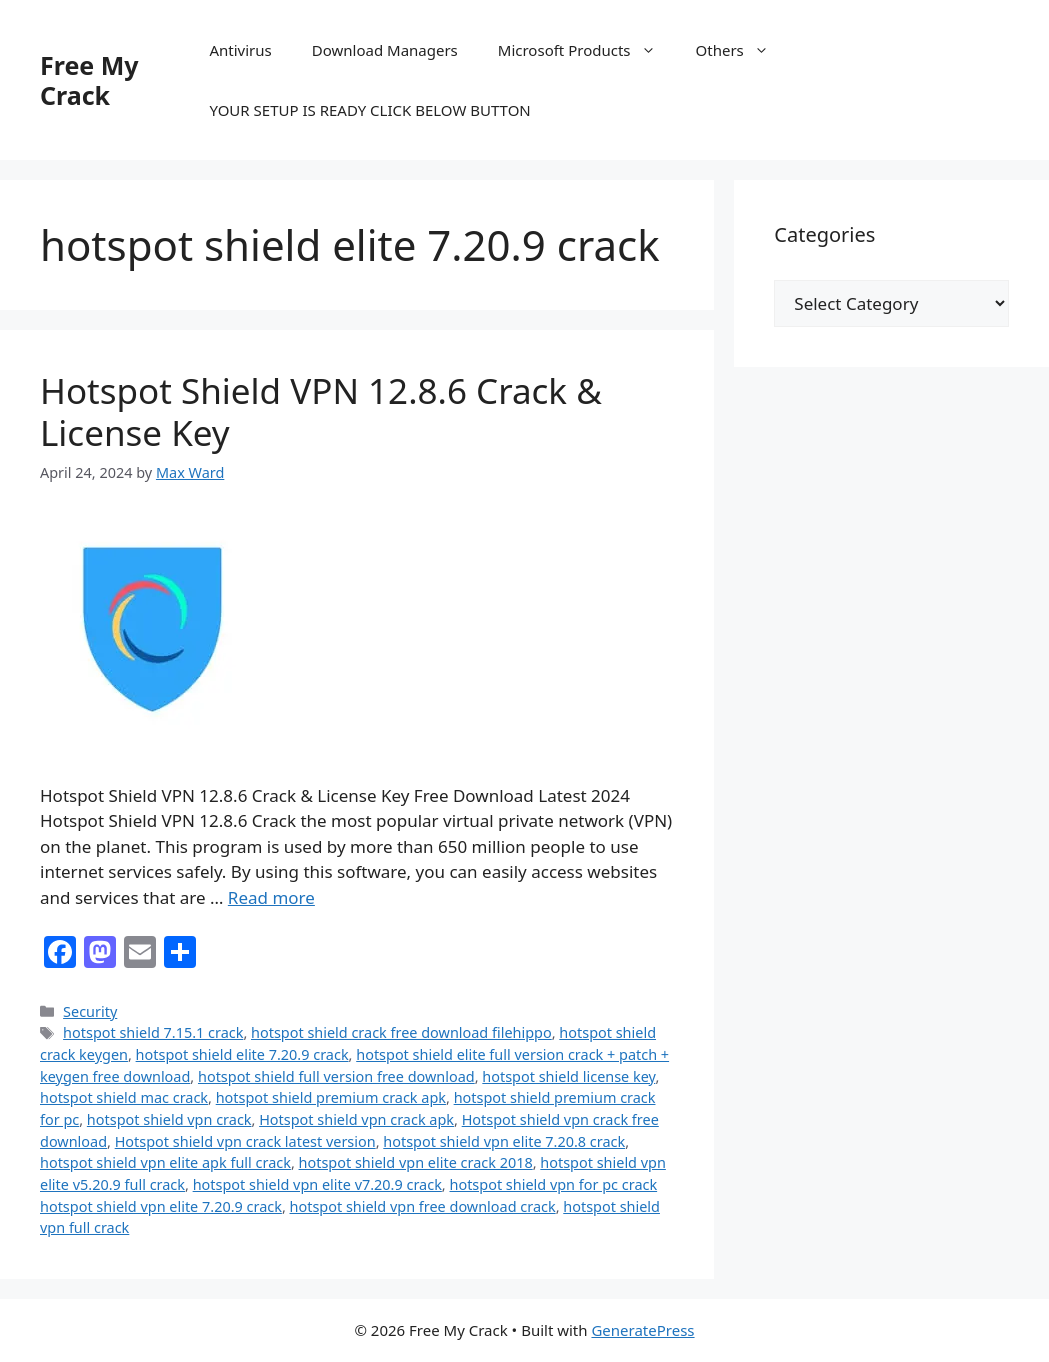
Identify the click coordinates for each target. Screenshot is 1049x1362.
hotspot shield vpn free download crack (423, 1206)
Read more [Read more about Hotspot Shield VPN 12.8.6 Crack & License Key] (271, 897)
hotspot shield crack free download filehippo (401, 1032)
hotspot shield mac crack (124, 1097)
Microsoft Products (587, 50)
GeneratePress (642, 1330)
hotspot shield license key (568, 1076)
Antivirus (240, 50)
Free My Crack (89, 80)
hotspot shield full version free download (336, 1076)
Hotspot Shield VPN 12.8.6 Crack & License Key (321, 411)
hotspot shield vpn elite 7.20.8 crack (504, 1141)
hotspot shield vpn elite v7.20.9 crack (317, 1184)
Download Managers (385, 50)
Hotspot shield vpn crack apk (356, 1119)
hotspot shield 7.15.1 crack (153, 1032)
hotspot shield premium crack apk (331, 1097)
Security (90, 1011)
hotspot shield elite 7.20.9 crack (242, 1054)
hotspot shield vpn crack (169, 1119)
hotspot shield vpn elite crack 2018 (416, 1162)
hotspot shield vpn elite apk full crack (165, 1162)
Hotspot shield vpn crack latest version (245, 1141)
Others (742, 50)
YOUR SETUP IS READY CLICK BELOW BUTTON (369, 110)
